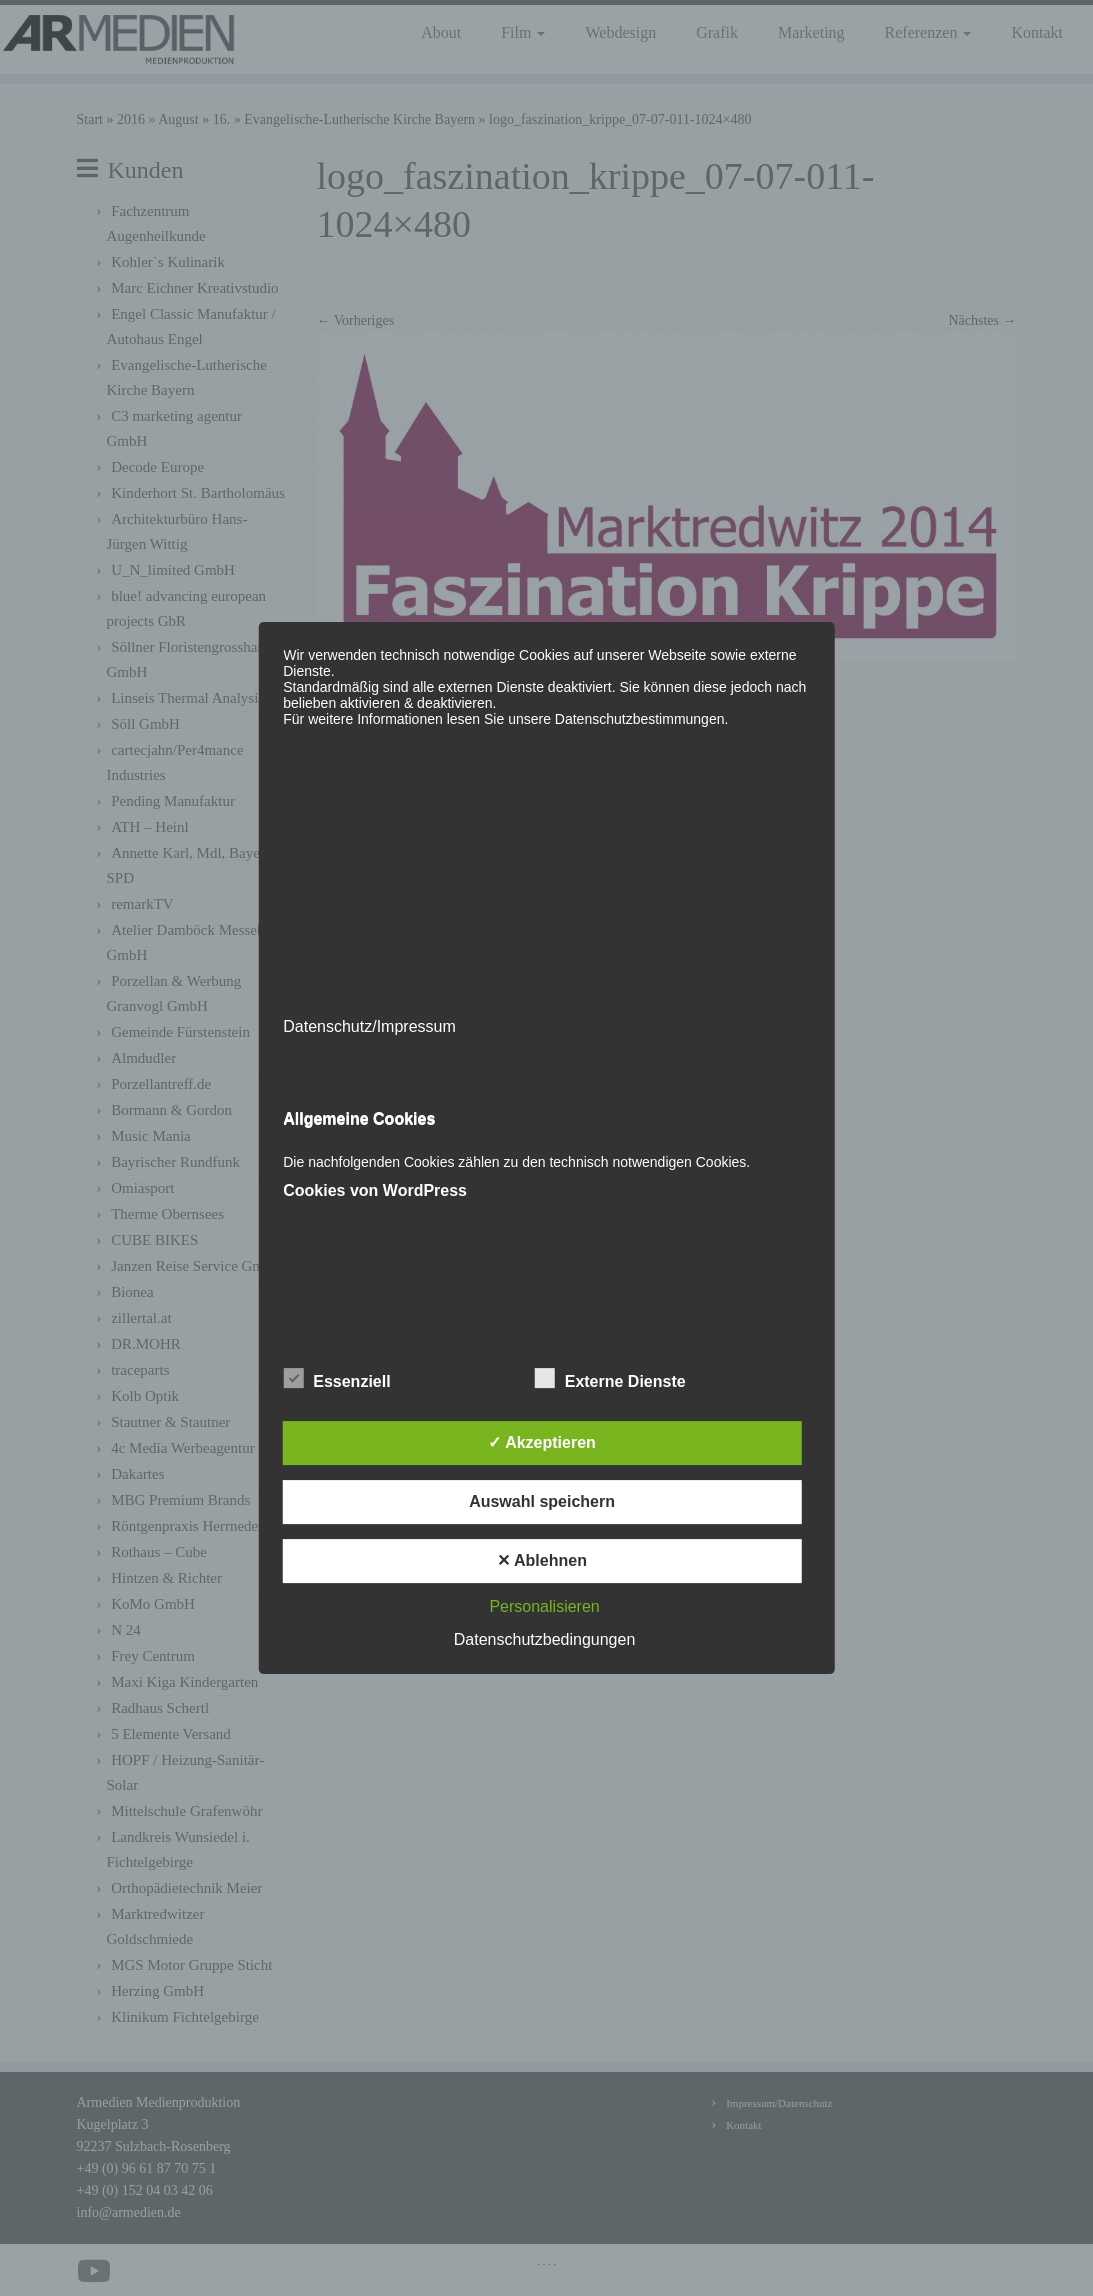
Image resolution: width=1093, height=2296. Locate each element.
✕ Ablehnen (542, 1560)
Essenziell (336, 1379)
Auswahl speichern (542, 1501)
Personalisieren (544, 1606)
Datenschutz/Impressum (369, 1026)
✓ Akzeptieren (542, 1442)
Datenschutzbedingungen (544, 1639)
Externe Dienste (610, 1379)
